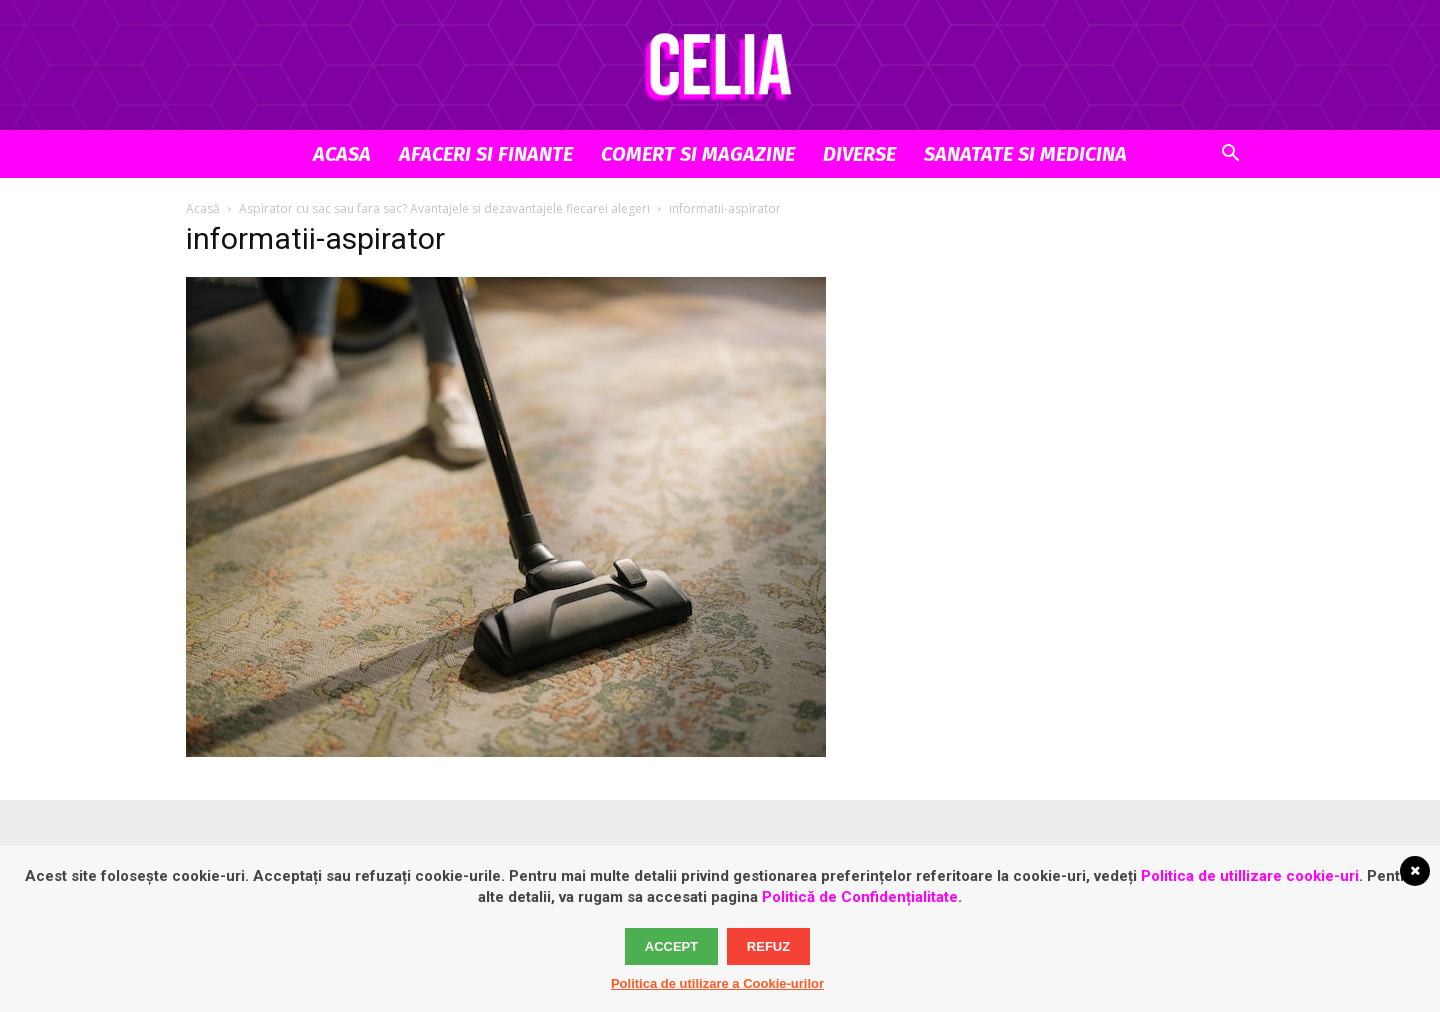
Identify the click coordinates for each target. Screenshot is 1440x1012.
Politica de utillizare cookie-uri (1250, 876)
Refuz (768, 946)
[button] (1230, 155)
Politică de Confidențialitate (860, 897)
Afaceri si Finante (486, 154)
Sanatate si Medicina (1025, 154)
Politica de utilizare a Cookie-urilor (717, 983)
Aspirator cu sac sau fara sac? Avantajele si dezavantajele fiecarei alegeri (444, 208)
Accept (671, 946)
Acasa (342, 154)
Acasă (203, 208)
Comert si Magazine (698, 154)
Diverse (859, 154)
